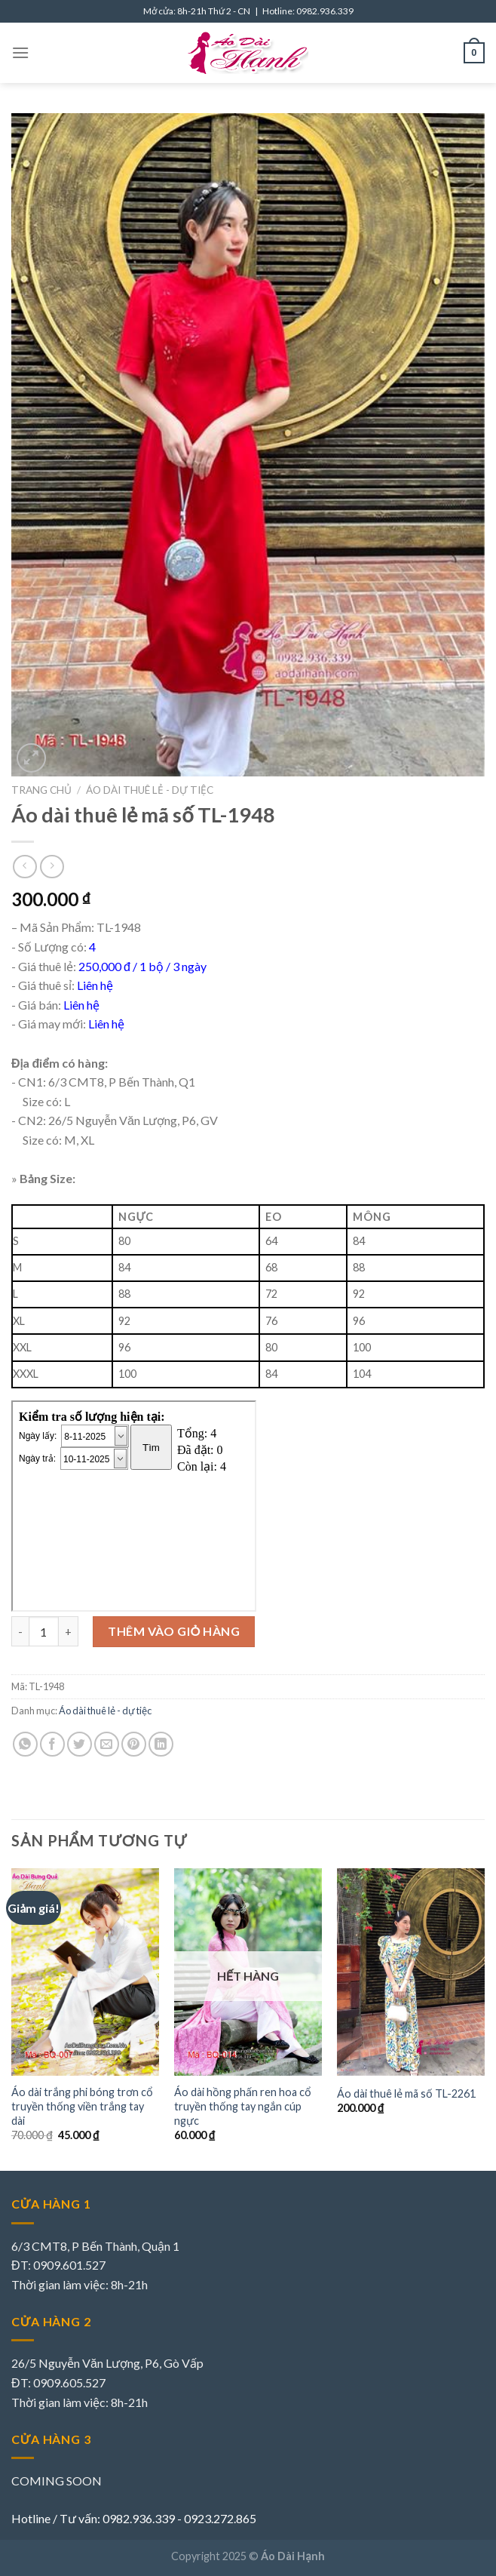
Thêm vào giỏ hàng (174, 1631)
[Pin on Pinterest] (133, 1744)
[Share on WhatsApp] (25, 1744)
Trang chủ (41, 790)
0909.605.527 (69, 2382)
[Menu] (20, 52)
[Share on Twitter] (79, 1744)
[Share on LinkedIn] (160, 1744)
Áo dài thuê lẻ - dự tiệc (149, 790)
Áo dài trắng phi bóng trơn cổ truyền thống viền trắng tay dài (82, 2106)
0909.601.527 (69, 2265)
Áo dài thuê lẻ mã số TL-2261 (406, 2093)
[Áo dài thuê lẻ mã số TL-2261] (411, 1972)
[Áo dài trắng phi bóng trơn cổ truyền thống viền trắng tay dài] (85, 1972)
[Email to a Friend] (106, 1744)
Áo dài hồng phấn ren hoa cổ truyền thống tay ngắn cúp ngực (242, 2106)
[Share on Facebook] (52, 1744)
